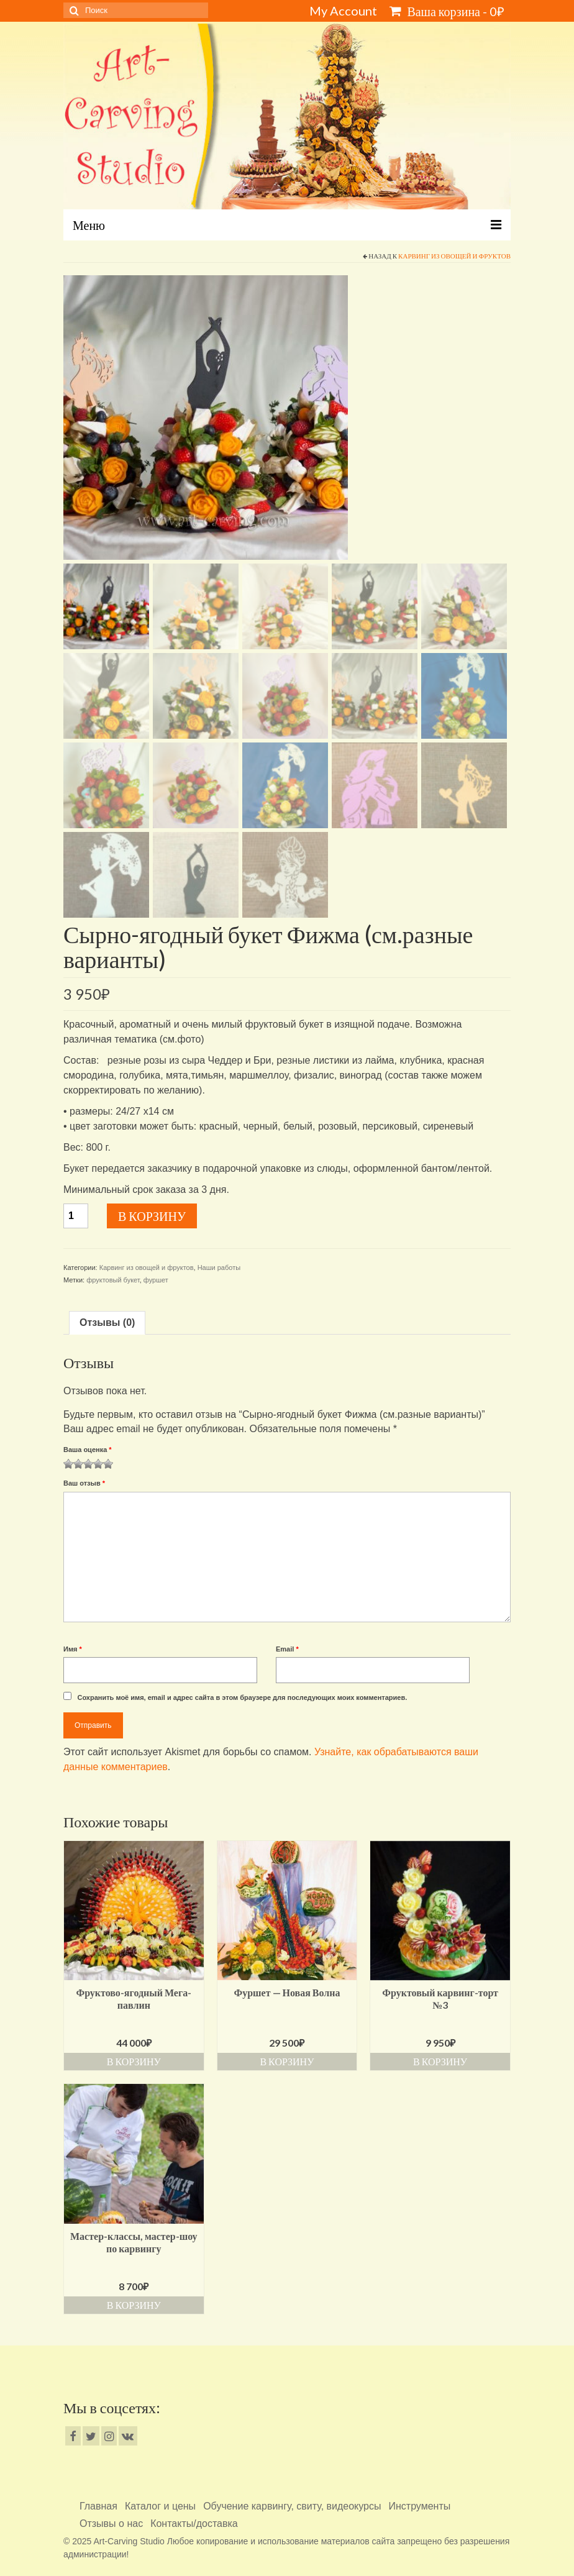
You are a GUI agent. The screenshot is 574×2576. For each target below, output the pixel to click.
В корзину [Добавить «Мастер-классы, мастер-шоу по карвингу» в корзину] (134, 2305)
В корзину (152, 1215)
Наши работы (219, 1267)
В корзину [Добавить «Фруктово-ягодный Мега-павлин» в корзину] (134, 2061)
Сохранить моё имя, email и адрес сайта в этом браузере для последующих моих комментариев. (242, 1697)
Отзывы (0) (107, 1322)
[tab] (107, 1323)
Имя (72, 1649)
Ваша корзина (447, 11)
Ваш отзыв (84, 1483)
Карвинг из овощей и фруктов (454, 256)
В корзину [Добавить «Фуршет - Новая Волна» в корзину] (287, 2061)
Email (287, 1649)
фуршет (156, 1280)
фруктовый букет (113, 1280)
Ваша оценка (87, 1449)
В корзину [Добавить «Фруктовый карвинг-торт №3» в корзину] (440, 2061)
